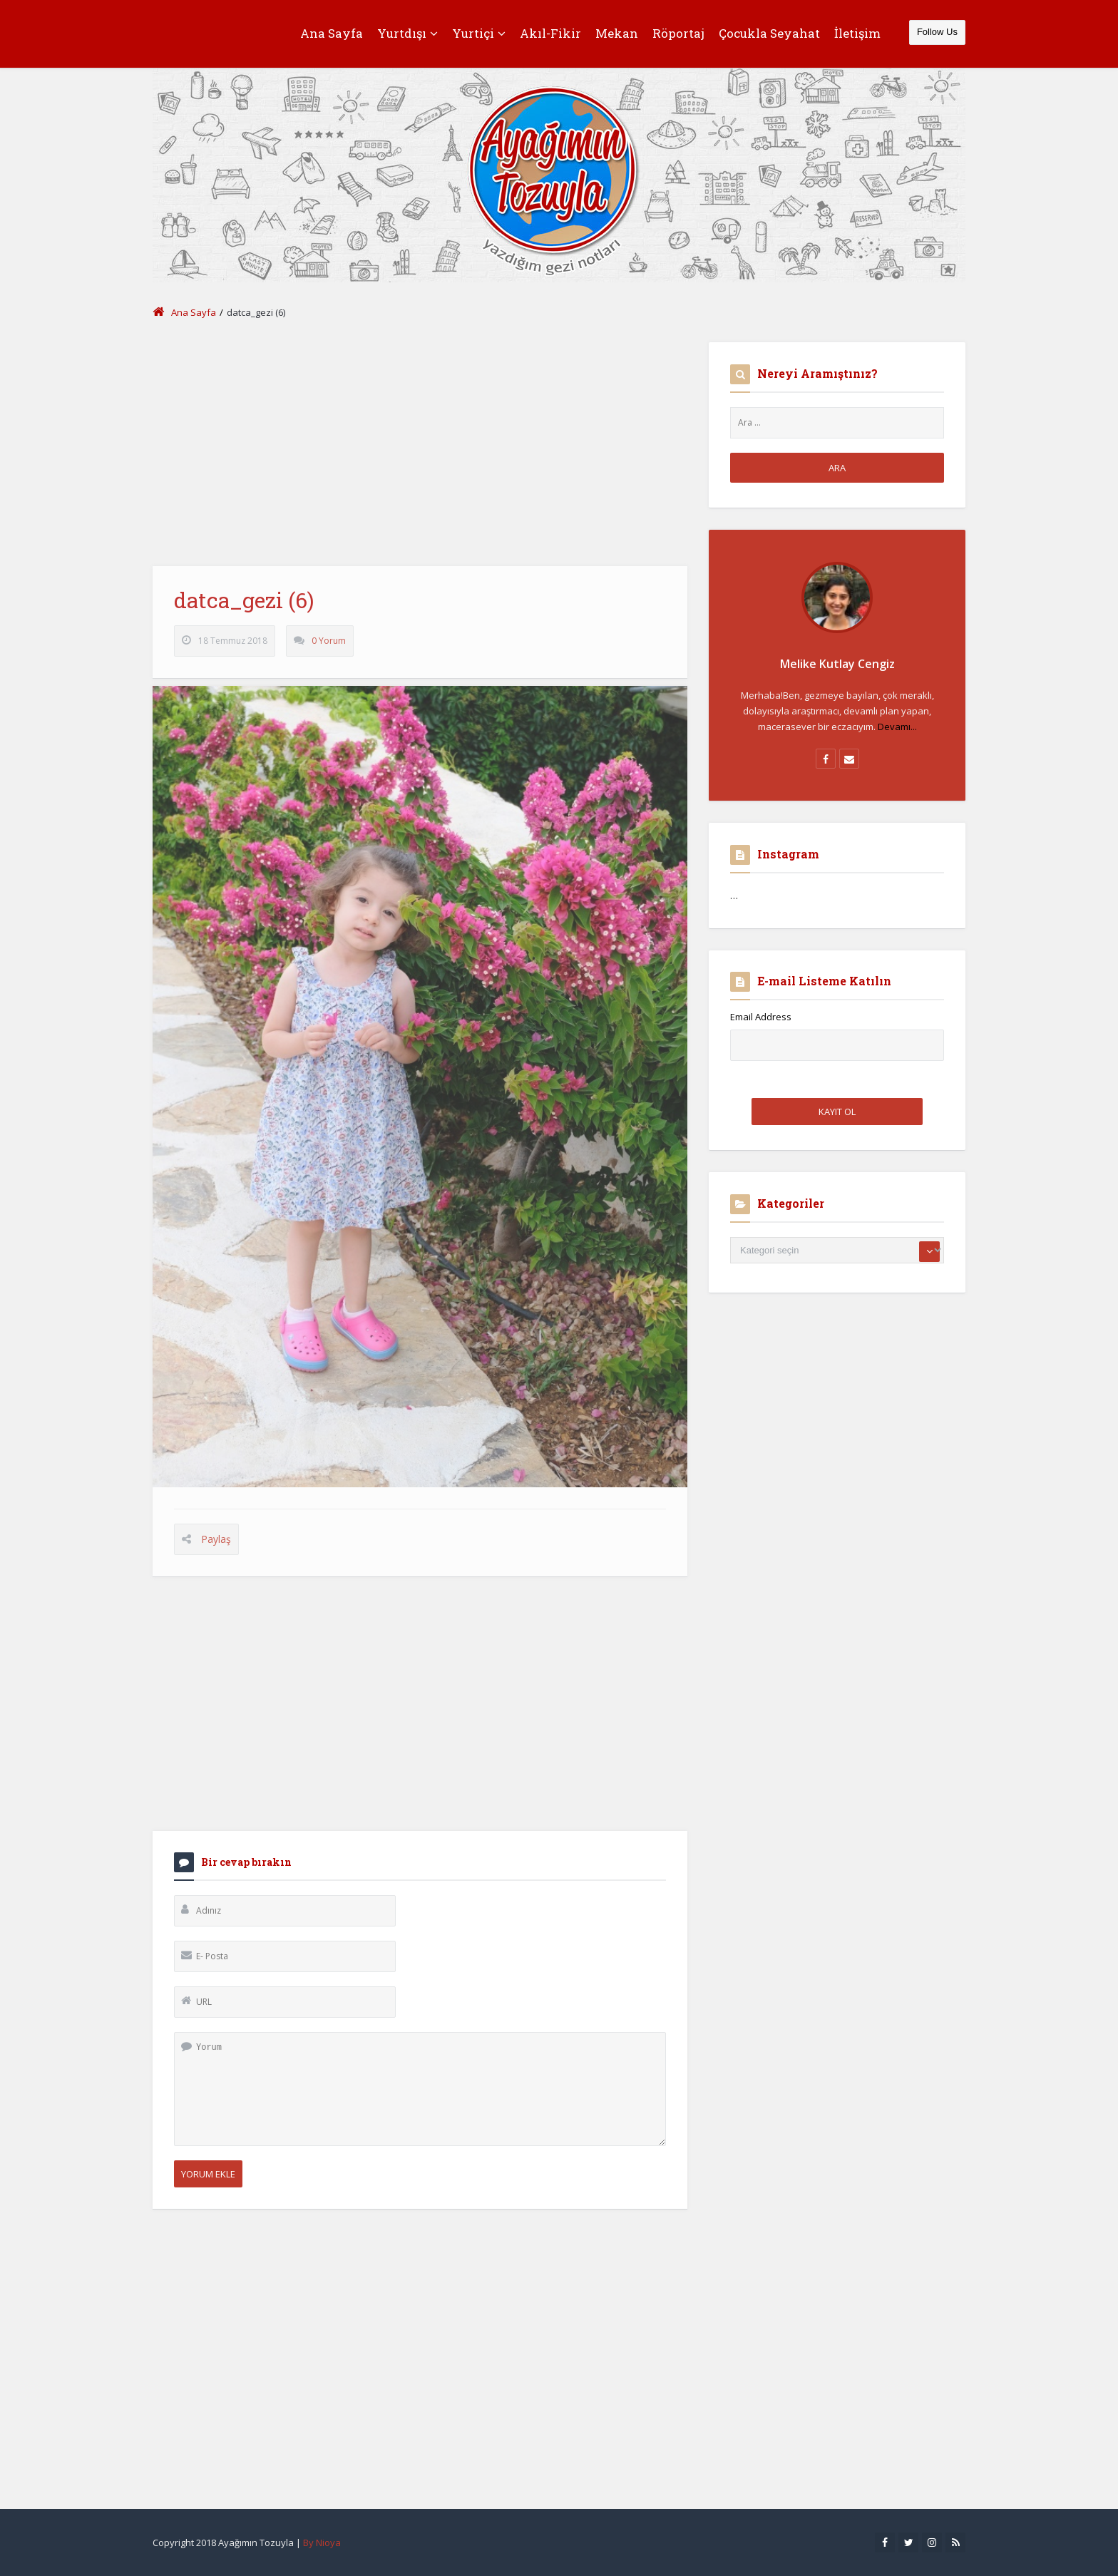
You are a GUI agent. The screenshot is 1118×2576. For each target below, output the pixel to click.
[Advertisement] (420, 442)
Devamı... (897, 726)
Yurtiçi (479, 33)
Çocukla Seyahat (769, 33)
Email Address (760, 1016)
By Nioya (322, 2542)
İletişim (857, 33)
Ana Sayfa (331, 33)
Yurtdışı (407, 33)
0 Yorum (329, 647)
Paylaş (216, 1545)
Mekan (616, 33)
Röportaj (678, 33)
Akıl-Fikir (550, 33)
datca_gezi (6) (244, 606)
